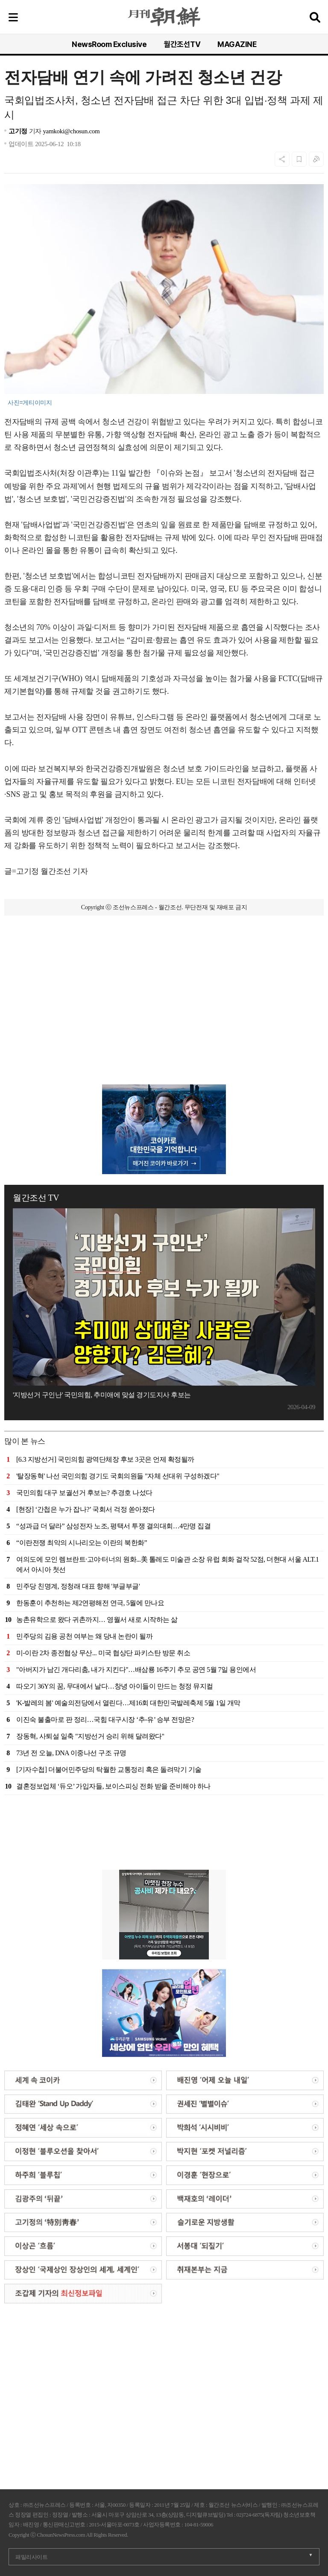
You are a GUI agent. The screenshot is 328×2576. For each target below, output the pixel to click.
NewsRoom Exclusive (109, 44)
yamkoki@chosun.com (71, 131)
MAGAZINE (236, 44)
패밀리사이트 (31, 2557)
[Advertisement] (164, 969)
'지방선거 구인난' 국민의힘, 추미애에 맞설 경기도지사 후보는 (102, 1394)
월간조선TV (182, 44)
